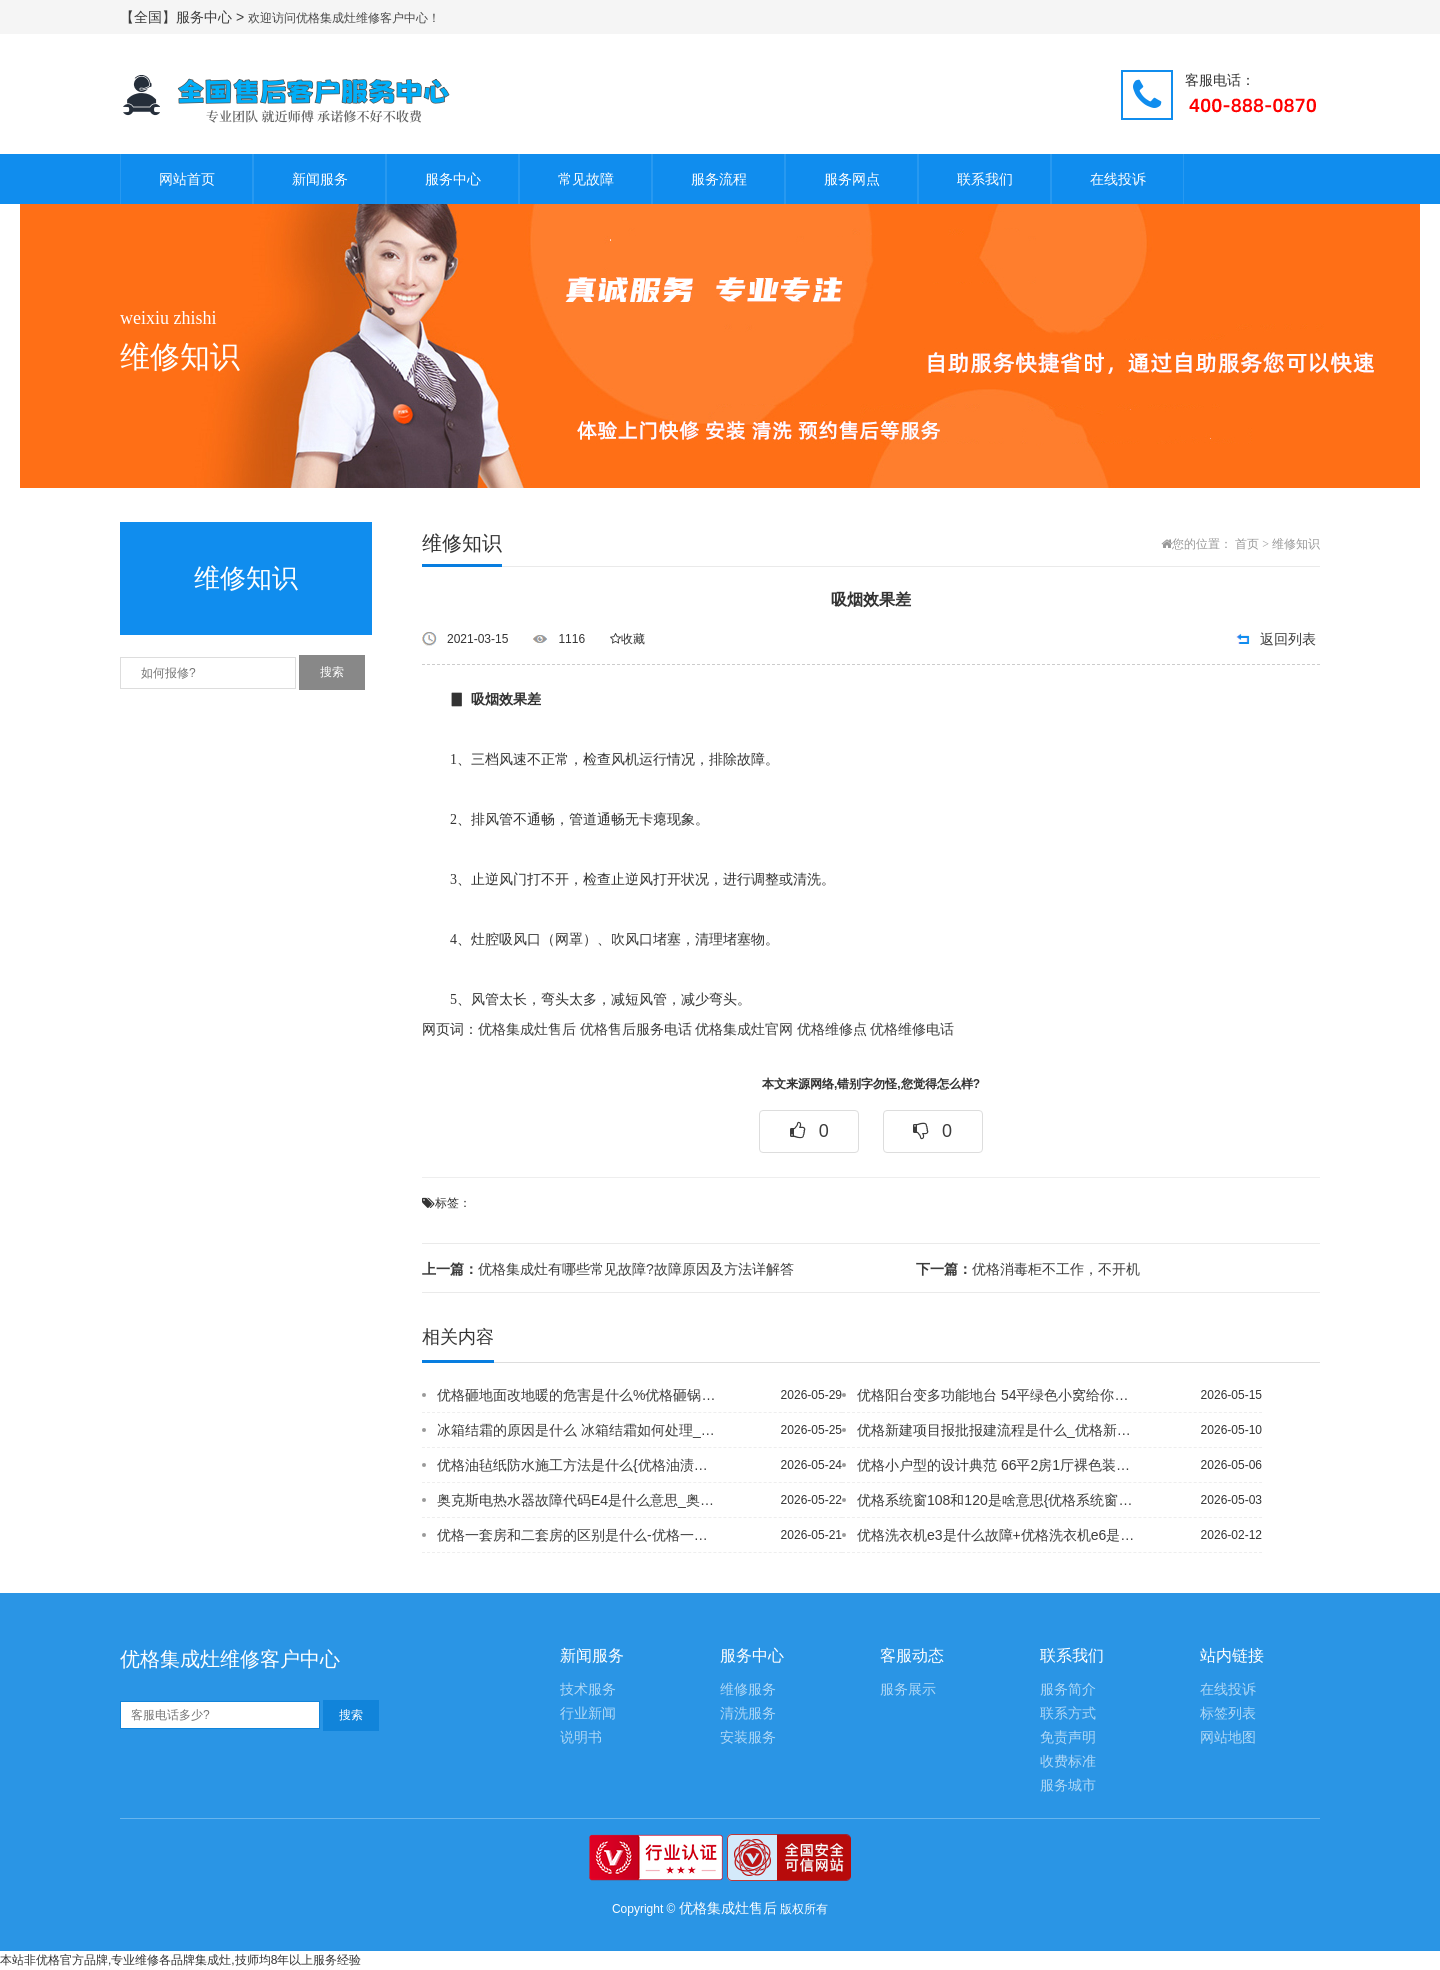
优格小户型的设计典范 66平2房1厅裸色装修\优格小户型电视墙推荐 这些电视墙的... (999, 1465)
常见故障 (586, 179)
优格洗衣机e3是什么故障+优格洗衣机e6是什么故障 (999, 1535)
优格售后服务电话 (636, 1029)
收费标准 (1068, 1761)
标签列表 (1228, 1713)
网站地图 (1228, 1737)
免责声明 (1068, 1737)
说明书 (581, 1737)
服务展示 (908, 1689)
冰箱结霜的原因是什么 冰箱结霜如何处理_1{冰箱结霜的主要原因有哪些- (579, 1430)
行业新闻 (588, 1713)
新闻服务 (320, 179)
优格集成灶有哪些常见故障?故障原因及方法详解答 (608, 1269)
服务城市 (1068, 1785)
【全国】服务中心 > (184, 17)
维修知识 (1296, 544)
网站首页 (187, 179)
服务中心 (453, 179)
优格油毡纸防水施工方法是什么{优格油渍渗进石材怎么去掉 (579, 1465)
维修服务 (748, 1689)
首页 (1247, 544)
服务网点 (852, 179)
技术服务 (588, 1689)
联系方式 (1068, 1713)
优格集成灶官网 (744, 1029)
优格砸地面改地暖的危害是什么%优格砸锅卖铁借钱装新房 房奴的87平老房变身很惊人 (579, 1395)
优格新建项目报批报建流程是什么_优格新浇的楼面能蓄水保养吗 (999, 1430)
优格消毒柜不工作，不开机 (1028, 1269)
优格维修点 (832, 1029)
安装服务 (748, 1737)
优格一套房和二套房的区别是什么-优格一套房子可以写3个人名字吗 (579, 1535)
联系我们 (985, 179)
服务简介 (1068, 1689)
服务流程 (719, 179)
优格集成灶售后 (527, 1029)
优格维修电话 (912, 1029)
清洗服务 (748, 1713)
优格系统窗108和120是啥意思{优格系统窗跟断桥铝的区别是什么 (999, 1500)
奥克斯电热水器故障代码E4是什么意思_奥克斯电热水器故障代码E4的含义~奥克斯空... (579, 1500)
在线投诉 (1118, 179)
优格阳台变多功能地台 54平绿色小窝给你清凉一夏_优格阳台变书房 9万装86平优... (999, 1395)
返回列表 (1288, 639)
